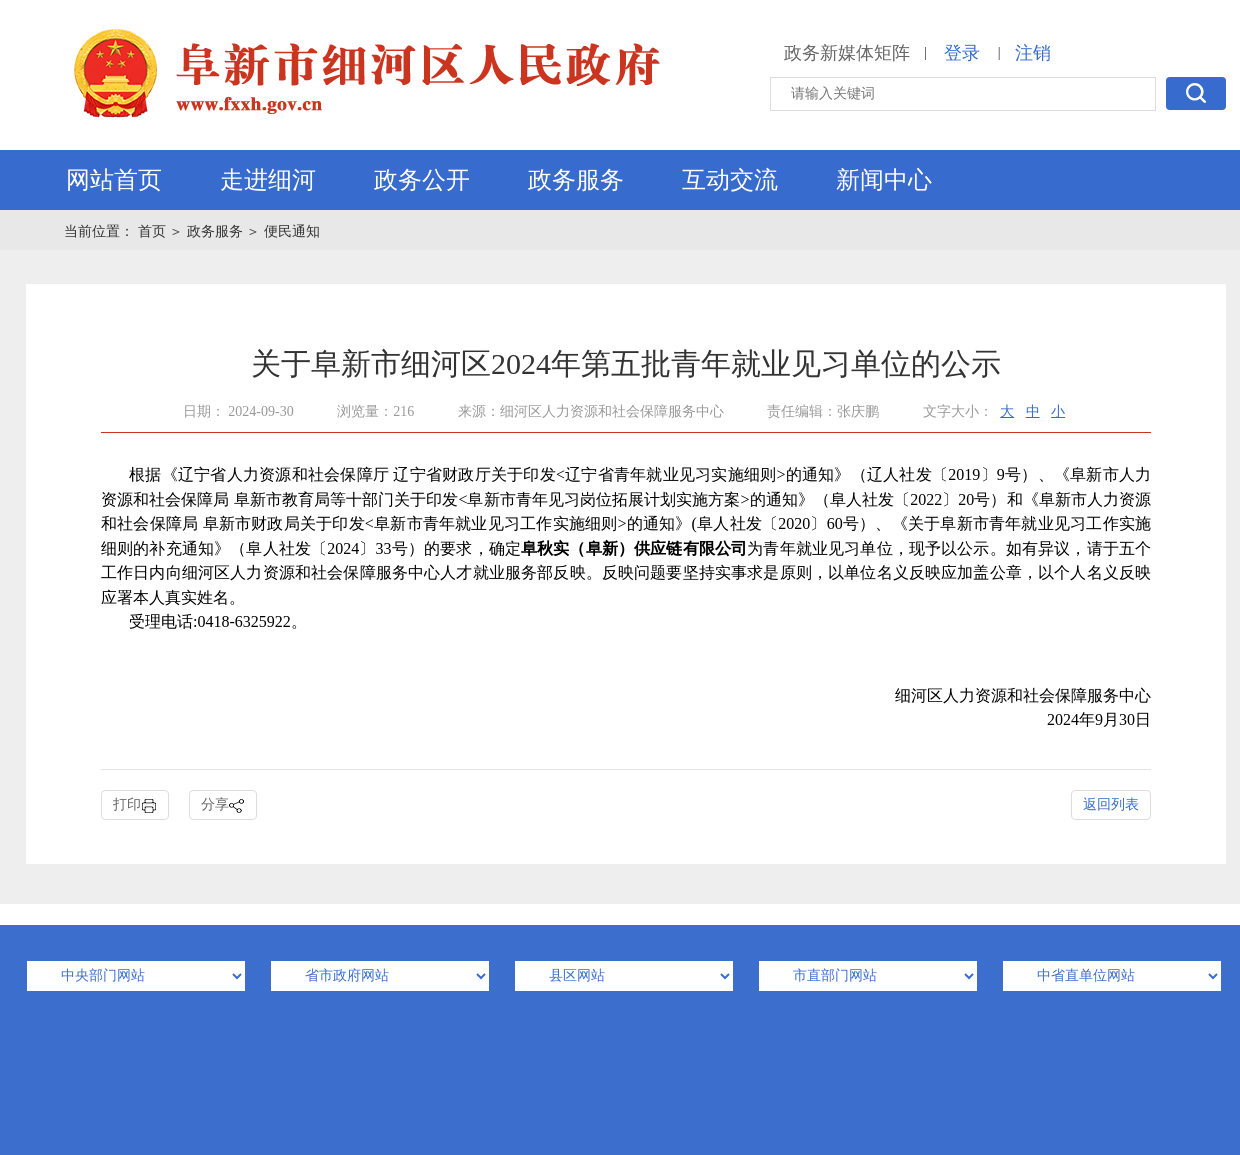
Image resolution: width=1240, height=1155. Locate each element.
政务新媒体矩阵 (847, 53)
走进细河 (268, 180)
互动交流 (730, 180)
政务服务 (576, 180)
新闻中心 (884, 180)
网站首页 (114, 180)
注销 (1033, 53)
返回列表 (1111, 804)
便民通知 (292, 231)
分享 (223, 805)
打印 (135, 805)
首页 (154, 231)
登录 (962, 53)
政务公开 (422, 180)
